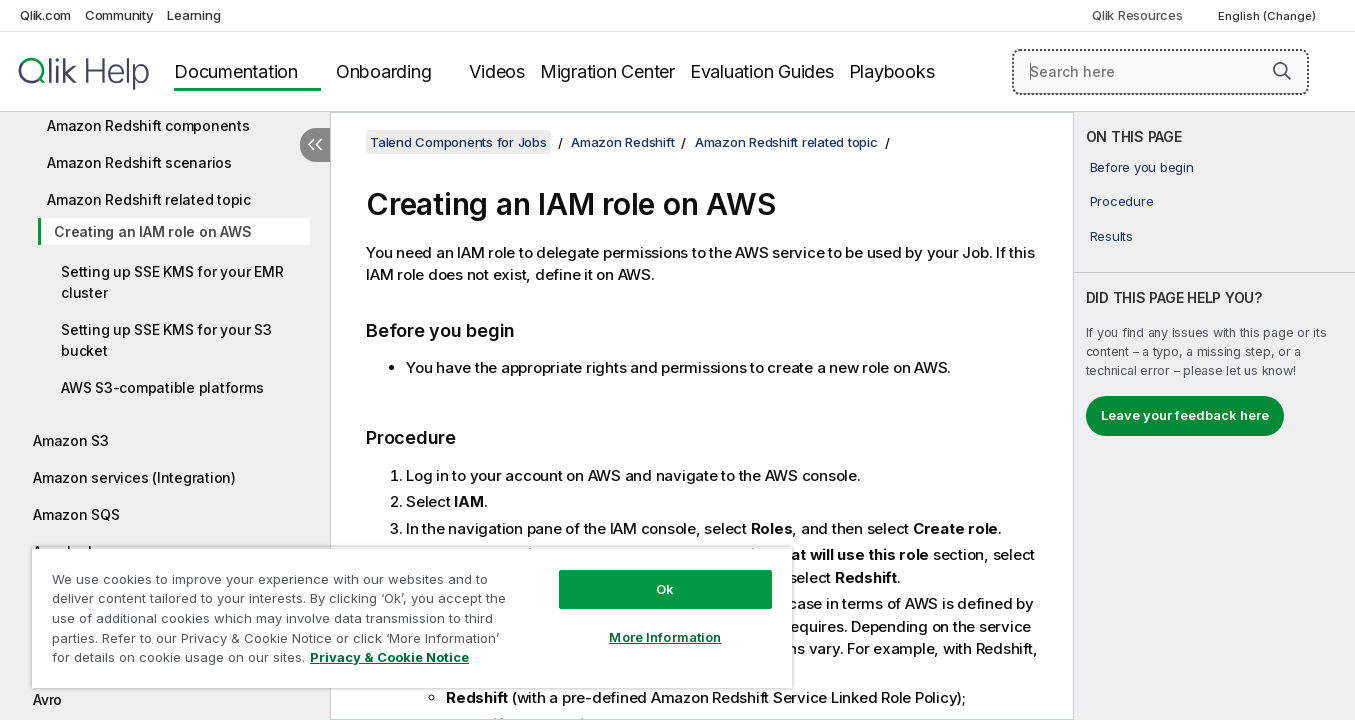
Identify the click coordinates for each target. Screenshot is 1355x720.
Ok (665, 589)
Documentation (236, 71)
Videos (497, 71)
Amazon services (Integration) (134, 477)
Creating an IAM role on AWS (152, 231)
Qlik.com (45, 15)
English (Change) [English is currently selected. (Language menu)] (1268, 16)
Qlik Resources (1137, 15)
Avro (47, 699)
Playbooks (892, 71)
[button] (1282, 71)
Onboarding (384, 71)
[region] (412, 617)
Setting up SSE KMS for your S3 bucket (166, 340)
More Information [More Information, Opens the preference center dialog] (665, 637)
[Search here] (1160, 72)
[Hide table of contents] (315, 145)
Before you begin (1142, 167)
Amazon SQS (76, 514)
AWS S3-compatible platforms (162, 387)
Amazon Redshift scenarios (139, 162)
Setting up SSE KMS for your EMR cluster (172, 282)
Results (1111, 236)
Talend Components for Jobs (458, 142)
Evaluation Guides (762, 71)
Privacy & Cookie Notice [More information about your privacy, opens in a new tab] (389, 657)
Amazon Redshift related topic (149, 199)
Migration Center (607, 71)
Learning (193, 15)
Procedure (1122, 201)
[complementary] (1214, 416)
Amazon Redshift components (148, 125)
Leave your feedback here (1185, 415)
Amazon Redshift (622, 142)
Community (119, 15)
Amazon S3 (71, 440)
